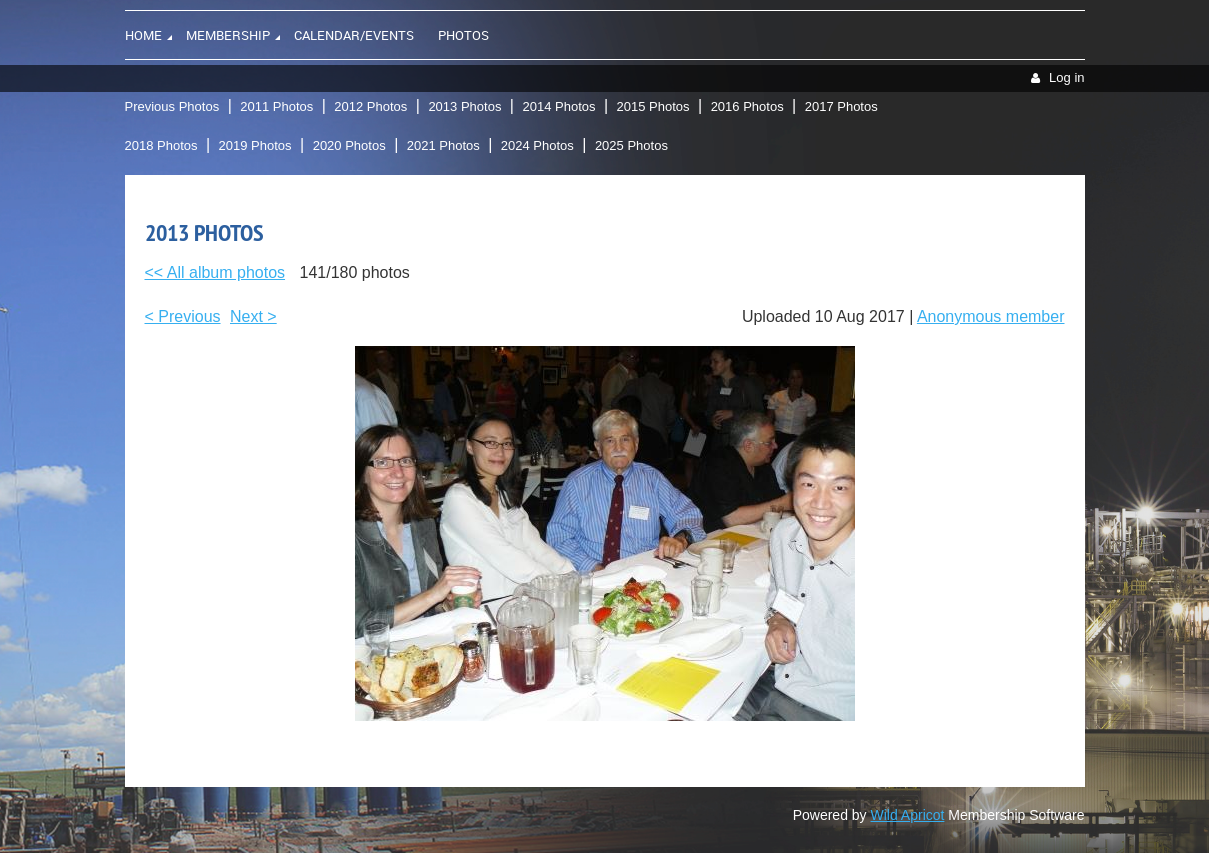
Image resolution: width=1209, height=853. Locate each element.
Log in (1066, 77)
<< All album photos (215, 272)
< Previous (183, 316)
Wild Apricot (908, 815)
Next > (253, 316)
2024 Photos (537, 145)
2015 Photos (653, 106)
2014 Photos (558, 106)
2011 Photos (276, 106)
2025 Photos (631, 145)
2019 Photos (255, 145)
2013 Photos (464, 106)
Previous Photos (172, 106)
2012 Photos (370, 106)
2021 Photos (443, 145)
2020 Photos (349, 145)
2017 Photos (841, 106)
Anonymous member (991, 316)
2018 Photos (161, 145)
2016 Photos (747, 106)
